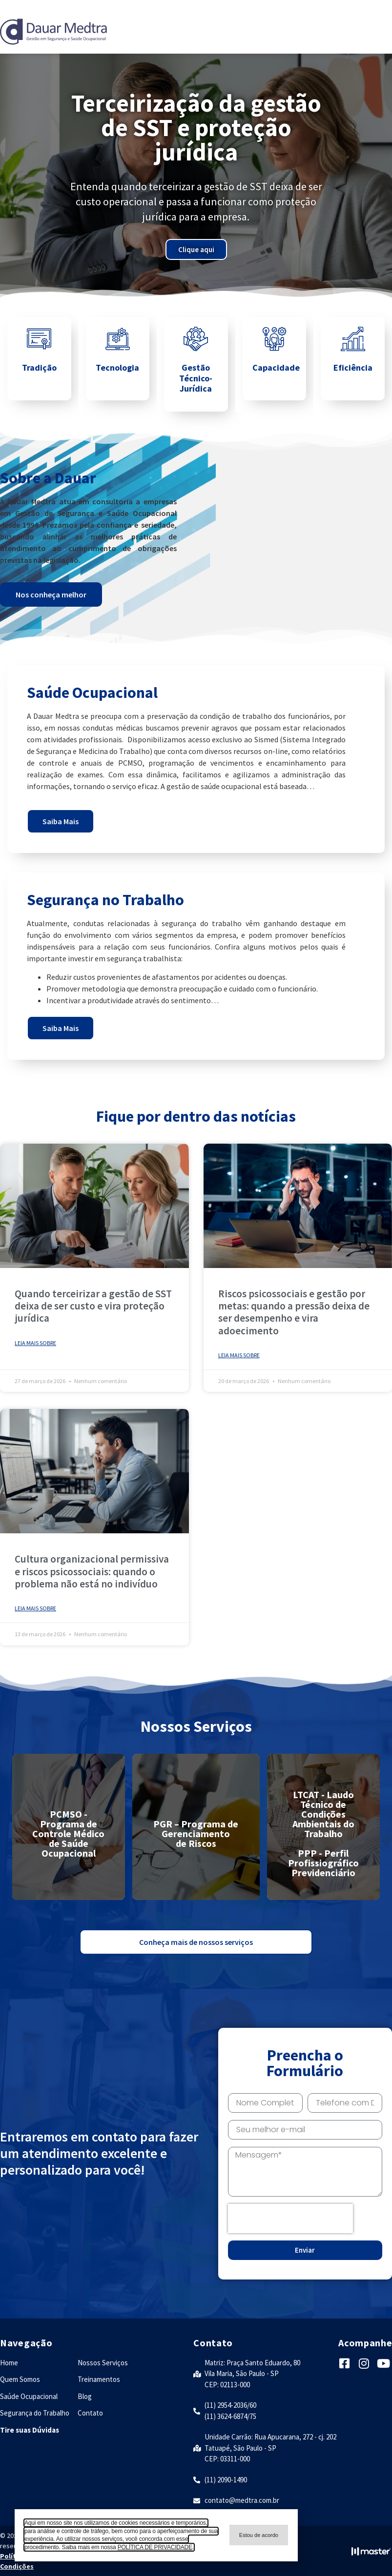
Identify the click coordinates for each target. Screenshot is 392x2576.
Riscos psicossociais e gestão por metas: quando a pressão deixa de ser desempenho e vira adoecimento (294, 1312)
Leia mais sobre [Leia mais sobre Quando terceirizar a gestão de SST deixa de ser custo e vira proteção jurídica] (35, 1343)
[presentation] (290, 2218)
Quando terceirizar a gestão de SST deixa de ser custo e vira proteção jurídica (93, 1306)
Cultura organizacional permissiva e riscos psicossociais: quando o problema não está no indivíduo (92, 1571)
